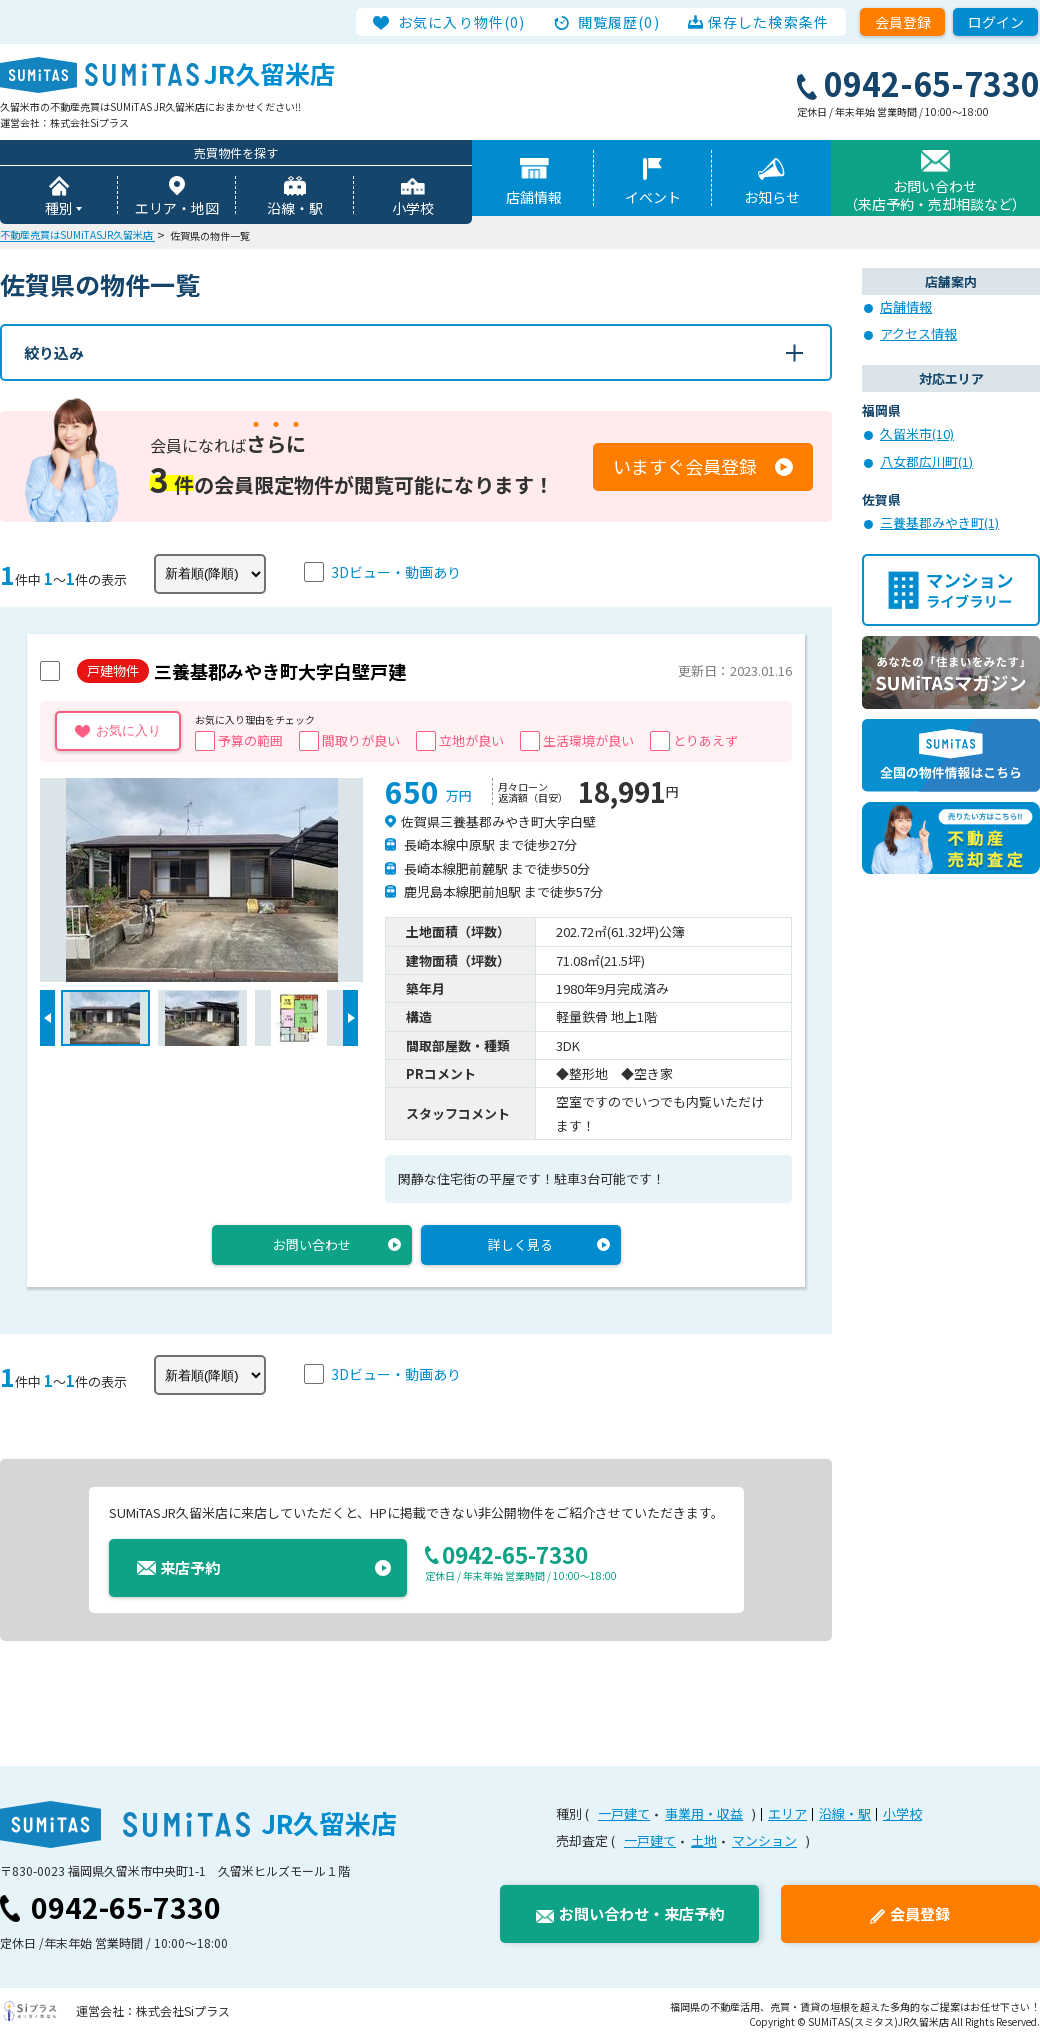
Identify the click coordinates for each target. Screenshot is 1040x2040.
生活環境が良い (588, 740)
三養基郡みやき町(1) (939, 522)
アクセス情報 (918, 333)
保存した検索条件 (768, 22)
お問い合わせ (312, 1244)
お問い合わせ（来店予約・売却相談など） (935, 195)
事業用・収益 (704, 1813)
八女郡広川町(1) (926, 461)
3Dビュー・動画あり (396, 572)
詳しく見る (520, 1244)
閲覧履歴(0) (619, 22)
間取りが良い (361, 740)
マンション (764, 1840)
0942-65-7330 (126, 1907)
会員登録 (903, 22)
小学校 (413, 208)
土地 (704, 1840)
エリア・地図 (177, 208)
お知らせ (772, 197)
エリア (787, 1813)
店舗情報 (534, 197)
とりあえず (705, 740)
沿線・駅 (295, 208)
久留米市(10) (917, 433)
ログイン (996, 22)
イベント (653, 197)
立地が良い (471, 740)
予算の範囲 (250, 740)
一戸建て (624, 1813)
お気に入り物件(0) (461, 22)
